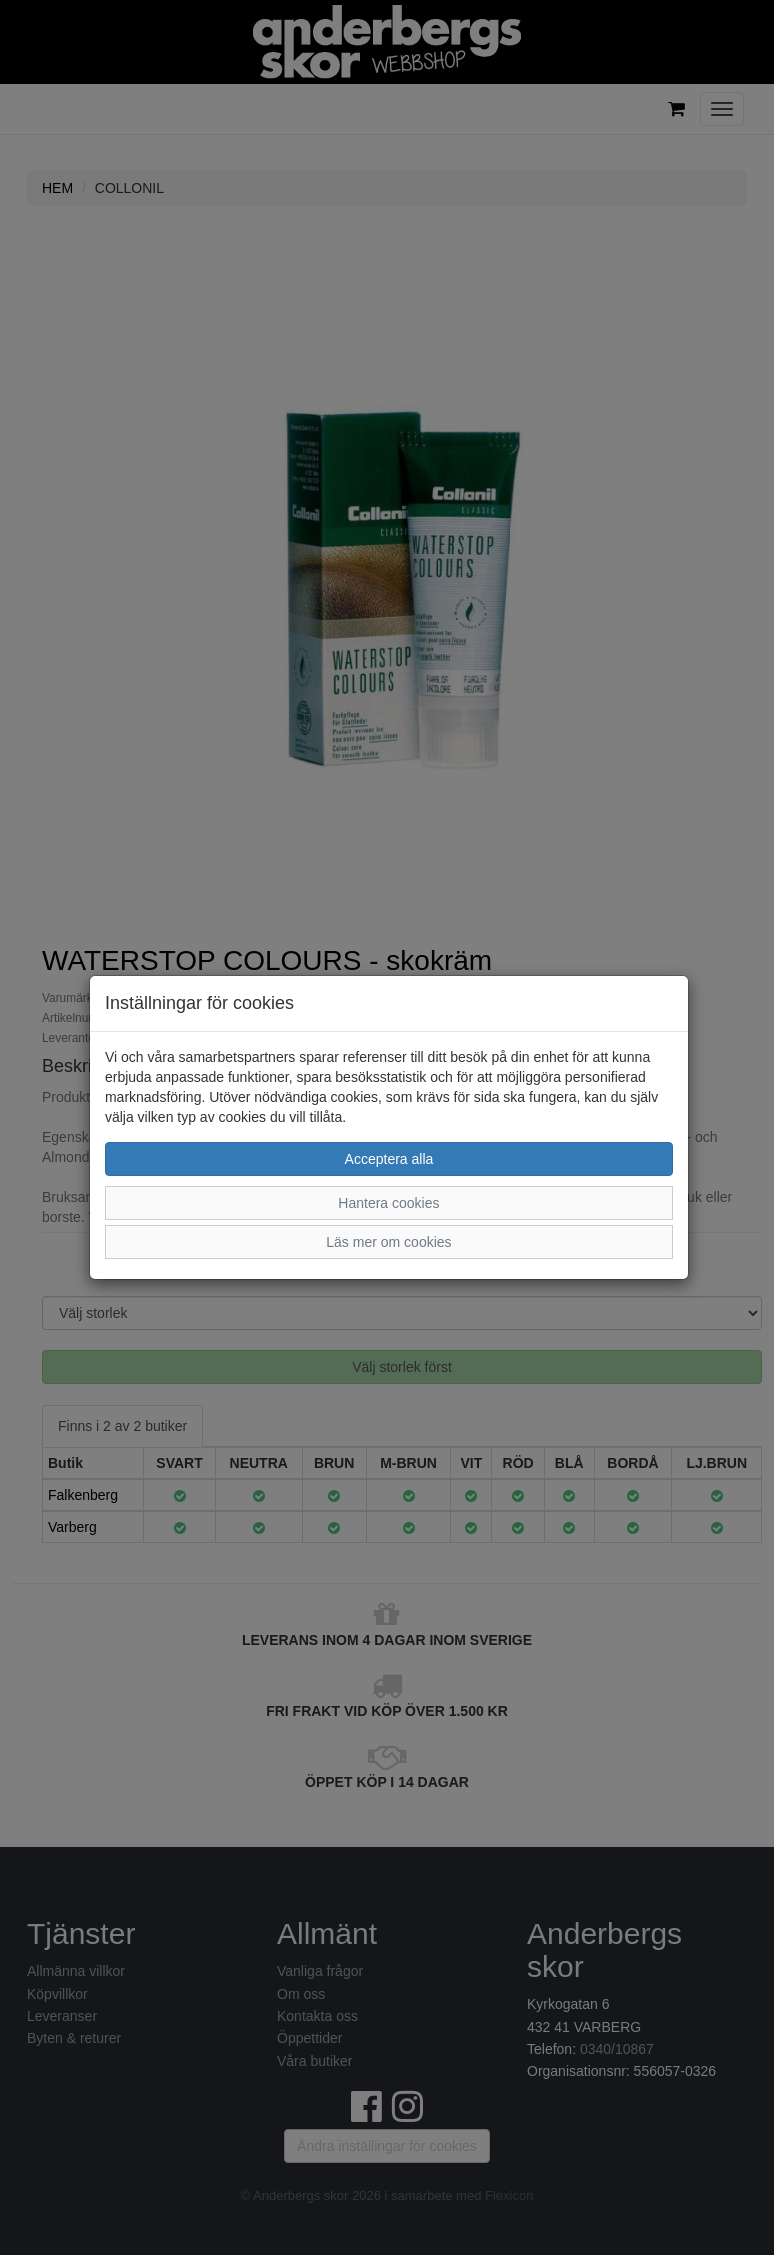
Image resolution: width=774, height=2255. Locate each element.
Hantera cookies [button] (388, 1203)
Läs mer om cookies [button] (388, 1242)
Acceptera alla (389, 1159)
